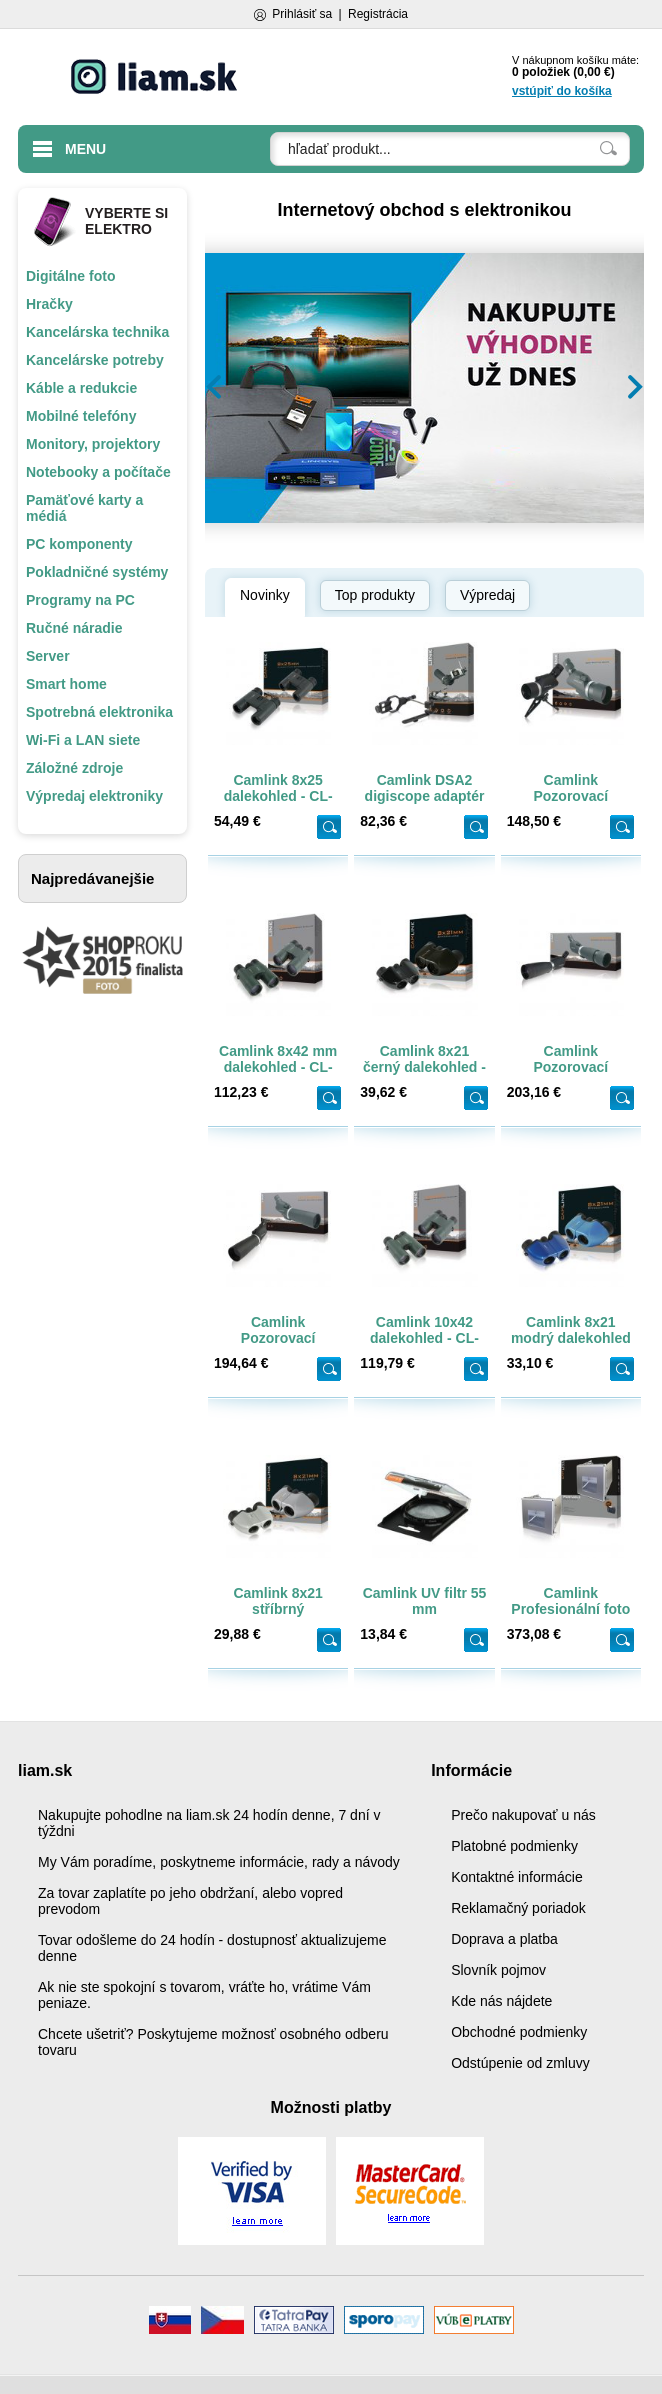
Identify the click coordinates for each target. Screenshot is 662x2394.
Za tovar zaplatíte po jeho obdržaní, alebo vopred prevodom (190, 1901)
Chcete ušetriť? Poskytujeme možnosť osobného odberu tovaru (213, 2042)
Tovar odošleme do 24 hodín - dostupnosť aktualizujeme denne (212, 1948)
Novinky (265, 595)
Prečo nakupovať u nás (523, 1815)
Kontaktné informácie (517, 1877)
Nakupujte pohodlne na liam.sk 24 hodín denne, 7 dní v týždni (209, 1823)
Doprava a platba (504, 1939)
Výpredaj (487, 595)
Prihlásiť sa (302, 14)
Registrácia (378, 14)
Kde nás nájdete (501, 2001)
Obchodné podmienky (519, 2032)
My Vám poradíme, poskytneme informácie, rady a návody (219, 1862)
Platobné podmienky (514, 1846)
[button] (214, 387)
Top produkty (375, 595)
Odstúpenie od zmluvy (520, 2063)
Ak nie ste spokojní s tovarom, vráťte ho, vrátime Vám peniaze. (204, 1995)
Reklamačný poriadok (518, 1908)
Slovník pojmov (498, 1970)
